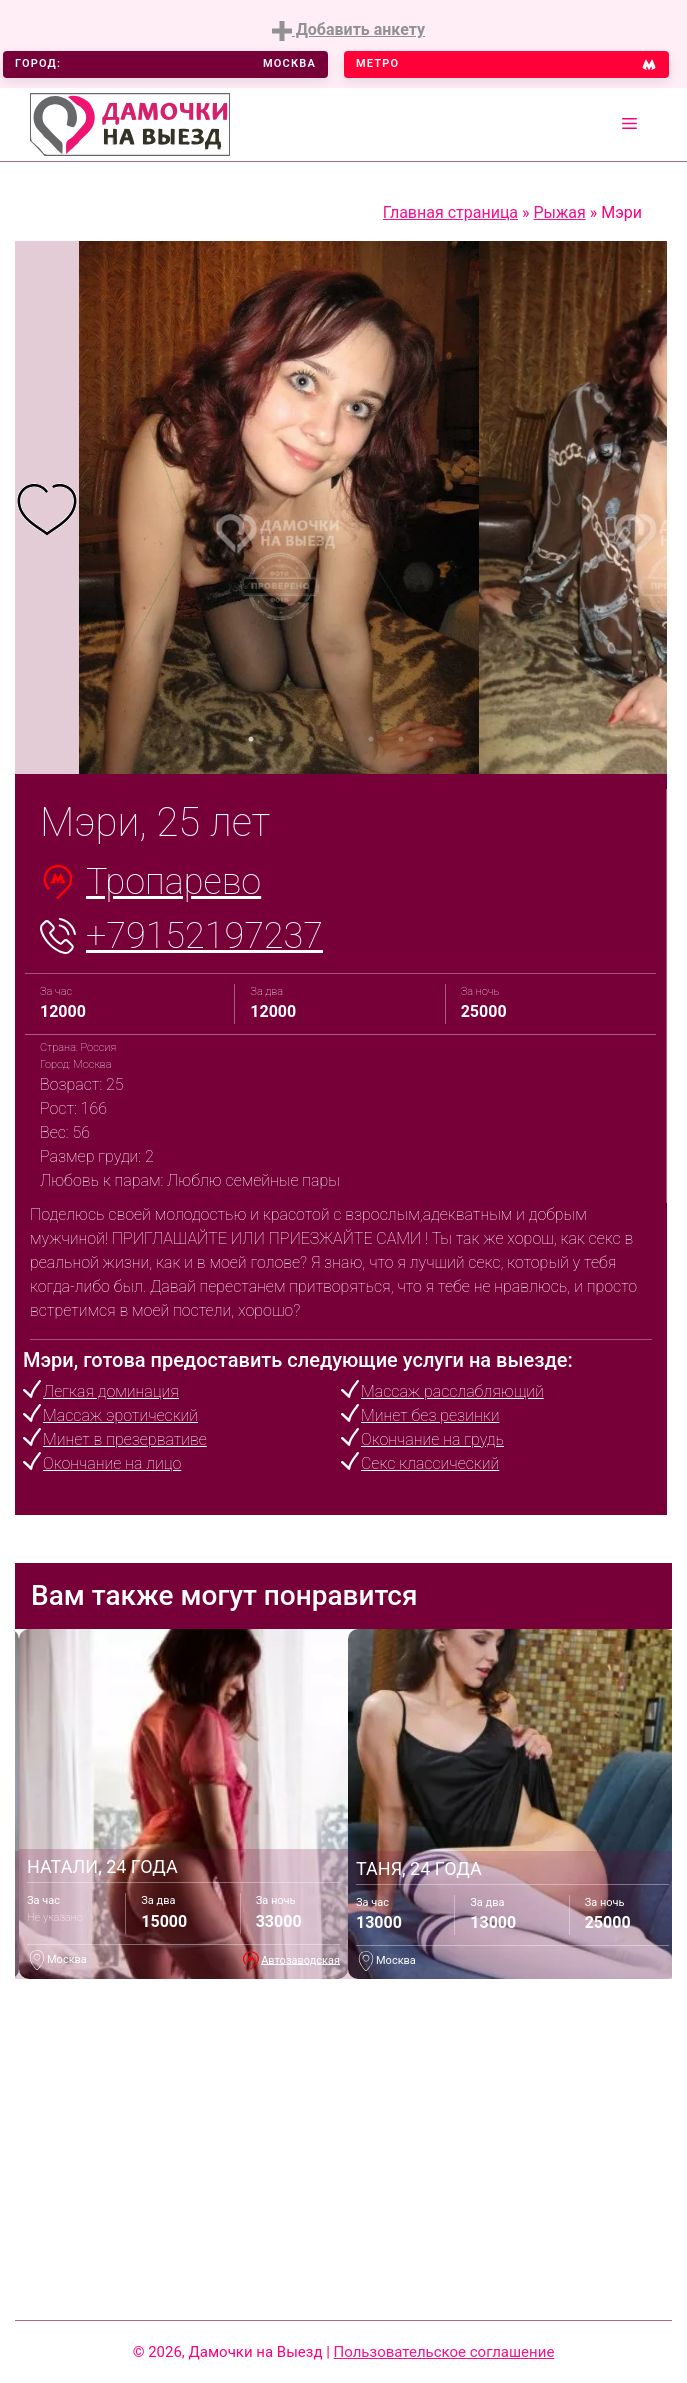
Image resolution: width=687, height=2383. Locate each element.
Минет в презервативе (125, 1439)
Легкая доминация (111, 1391)
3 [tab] (311, 739)
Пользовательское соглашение (444, 2352)
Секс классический (430, 1463)
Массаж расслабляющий (452, 1391)
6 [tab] (401, 739)
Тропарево (173, 882)
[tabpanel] (47, 507)
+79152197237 (204, 936)
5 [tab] (371, 739)
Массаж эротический (120, 1415)
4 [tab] (341, 739)
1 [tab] (251, 739)
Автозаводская (300, 1959)
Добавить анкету (348, 30)
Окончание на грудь (432, 1439)
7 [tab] (431, 739)
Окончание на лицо (112, 1463)
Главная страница (450, 212)
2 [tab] (281, 739)
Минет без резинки (430, 1415)
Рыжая (560, 212)
